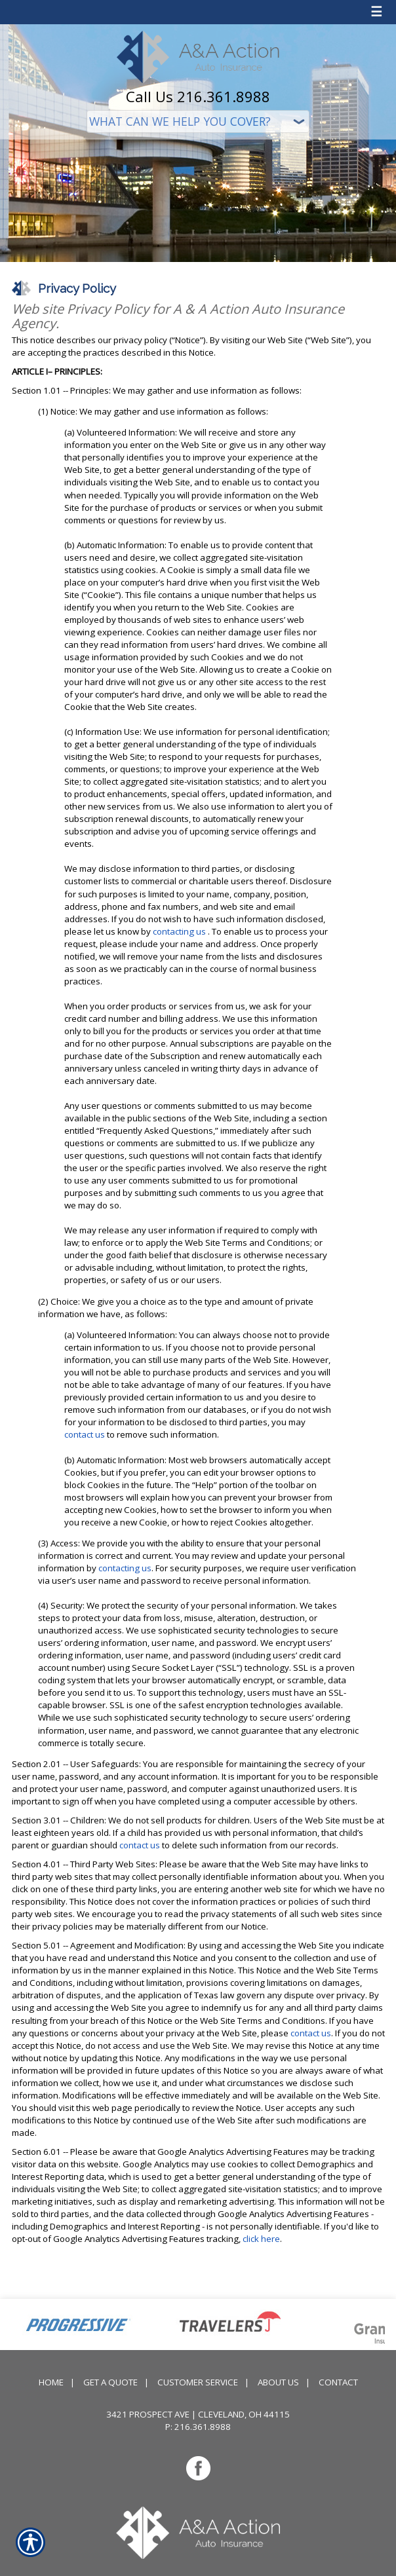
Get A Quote (110, 2382)
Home (51, 2382)
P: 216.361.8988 (198, 2427)
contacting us (179, 931)
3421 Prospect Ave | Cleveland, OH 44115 (198, 2414)
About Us (278, 2382)
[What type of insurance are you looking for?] (198, 121)
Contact (338, 2382)
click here (261, 2239)
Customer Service (197, 2382)
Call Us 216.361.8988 (198, 96)
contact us (84, 1434)
